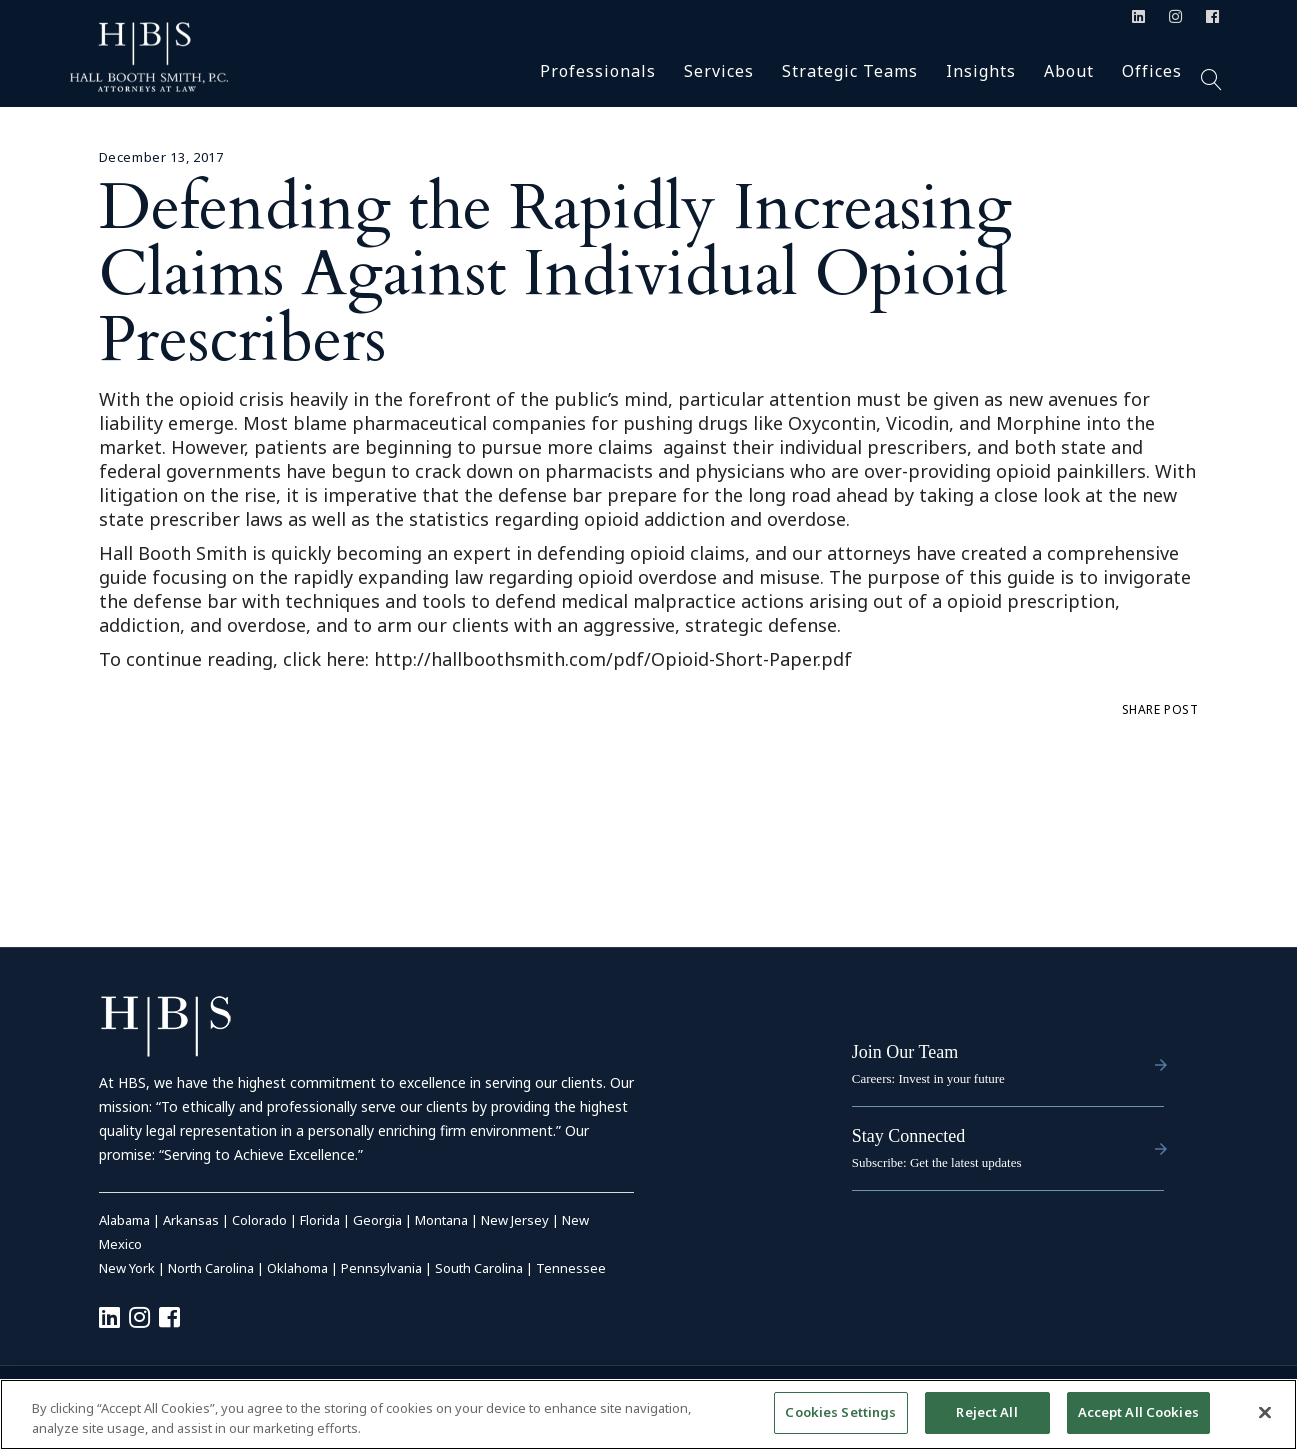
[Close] (1265, 1412)
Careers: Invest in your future (928, 1078)
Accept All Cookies (1138, 1412)
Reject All (986, 1412)
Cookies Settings (840, 1412)
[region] (648, 1414)
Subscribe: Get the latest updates (937, 1162)
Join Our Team (905, 1052)
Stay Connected (908, 1136)
